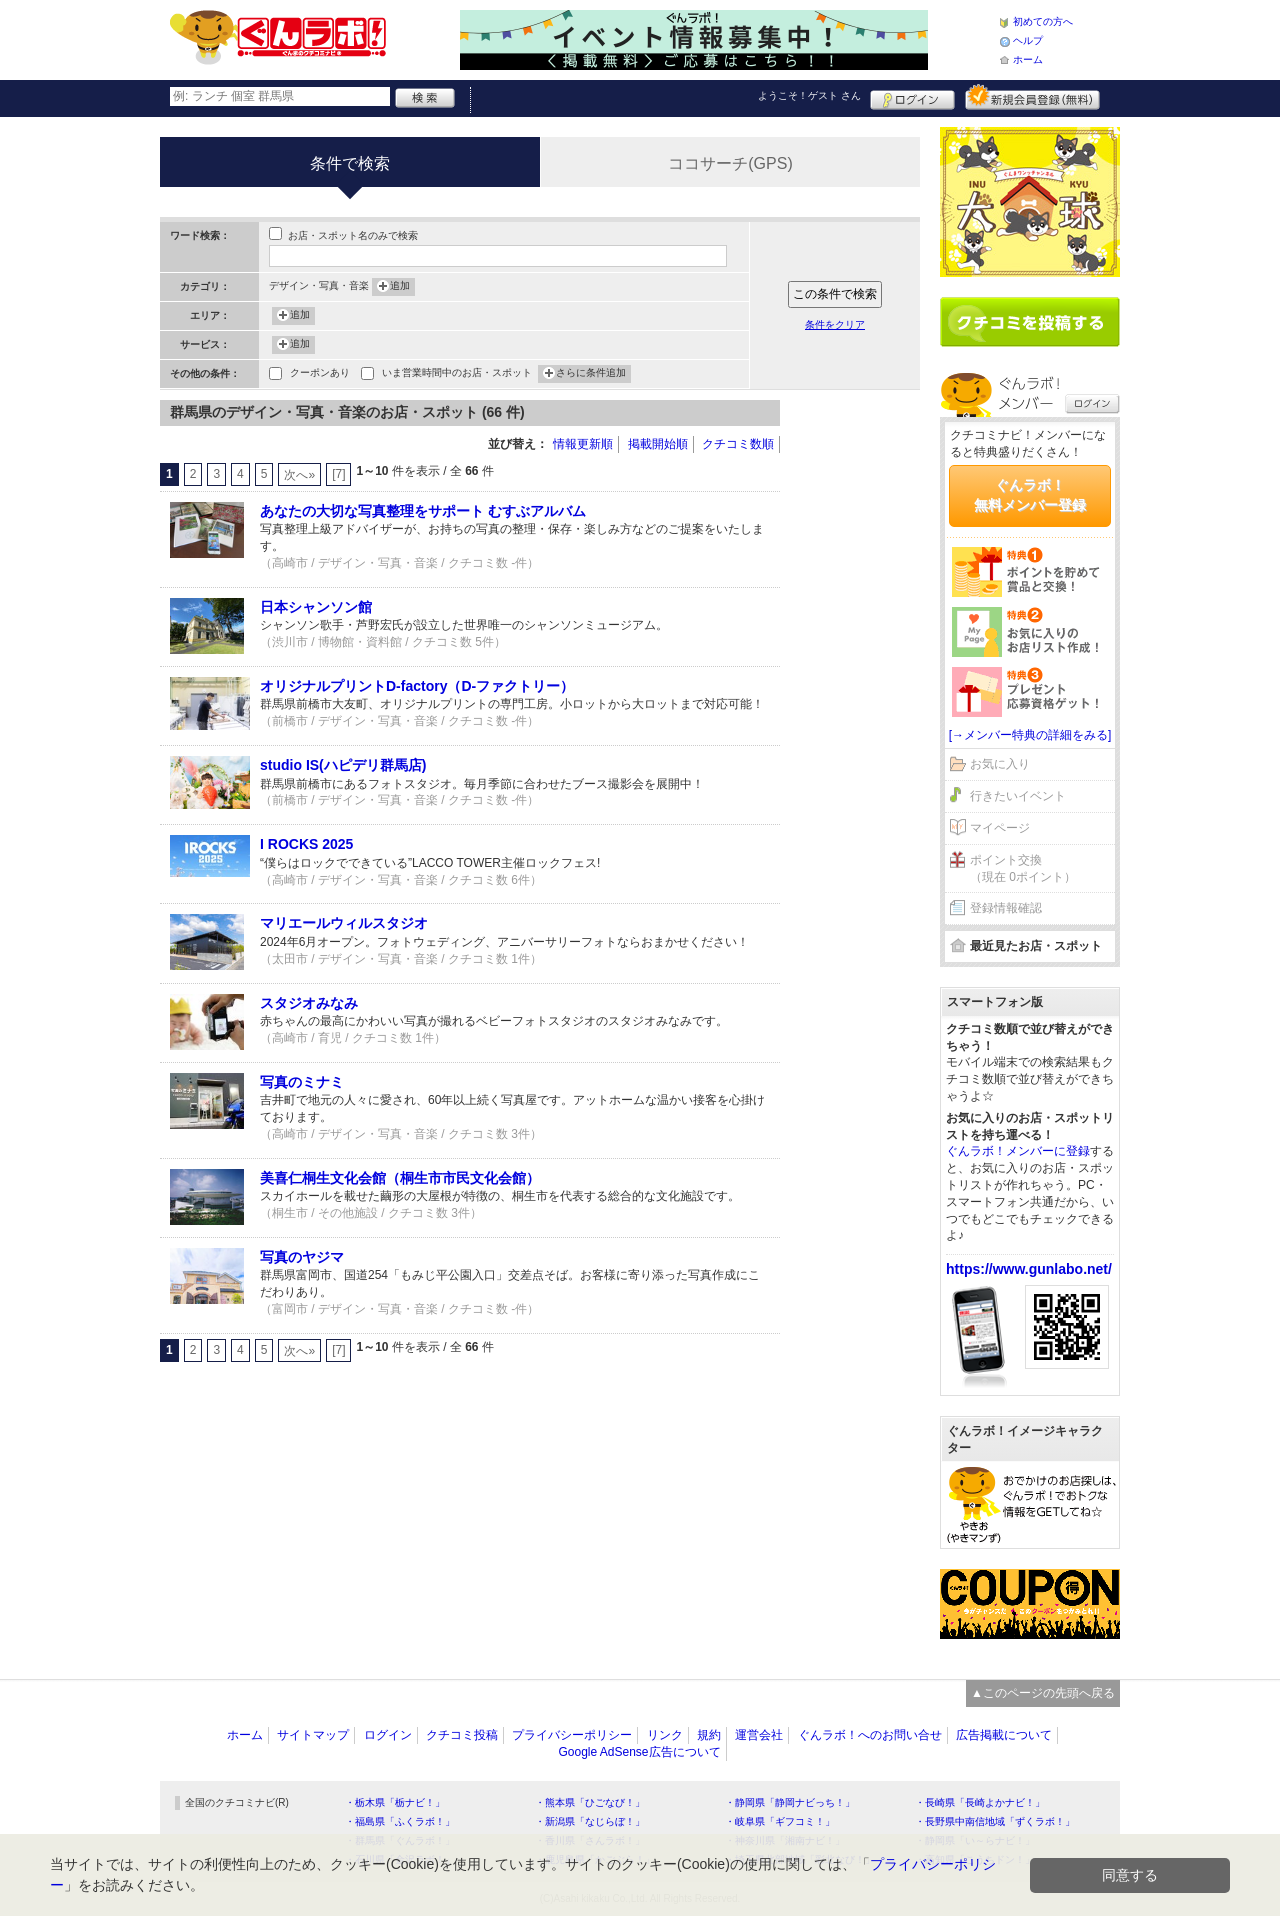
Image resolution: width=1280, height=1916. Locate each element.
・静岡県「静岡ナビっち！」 (790, 1802)
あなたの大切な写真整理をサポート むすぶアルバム (423, 511)
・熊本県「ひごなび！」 (590, 1802)
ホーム (1028, 59)
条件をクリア (835, 324)
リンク (665, 1735)
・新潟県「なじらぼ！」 (590, 1821)
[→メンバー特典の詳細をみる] (1030, 735)
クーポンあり (320, 374)
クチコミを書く (1030, 322)
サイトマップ (313, 1735)
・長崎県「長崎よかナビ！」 (980, 1802)
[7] (338, 474)
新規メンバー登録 (1032, 97)
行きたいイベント (1018, 796)
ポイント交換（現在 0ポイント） (1023, 868)
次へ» (299, 475)
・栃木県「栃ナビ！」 (395, 1802)
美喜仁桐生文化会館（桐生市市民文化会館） (400, 1178)
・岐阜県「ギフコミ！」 (780, 1821)
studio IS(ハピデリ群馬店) (343, 765)
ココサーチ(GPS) (730, 163)
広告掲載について (1004, 1735)
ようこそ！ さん (809, 95)
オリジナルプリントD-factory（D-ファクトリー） (417, 686)
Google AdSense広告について (639, 1752)
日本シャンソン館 (316, 607)
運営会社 (759, 1735)
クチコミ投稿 (462, 1735)
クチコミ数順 (738, 444)
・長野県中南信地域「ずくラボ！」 (995, 1821)
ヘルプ (1028, 40)
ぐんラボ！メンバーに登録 (1018, 1151)
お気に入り (1000, 764)
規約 (709, 1735)
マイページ (1000, 828)
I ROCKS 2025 (306, 844)
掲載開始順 (658, 444)
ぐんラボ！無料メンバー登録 (1030, 495)
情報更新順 (583, 444)
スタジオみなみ (309, 1003)
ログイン (912, 97)
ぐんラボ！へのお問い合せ (870, 1735)
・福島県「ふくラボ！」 (400, 1821)
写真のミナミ (302, 1082)
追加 (400, 287)
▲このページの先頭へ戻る (1043, 1693)
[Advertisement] (860, 700)
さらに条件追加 (591, 374)
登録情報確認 (1006, 908)
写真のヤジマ (302, 1257)
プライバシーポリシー (572, 1735)
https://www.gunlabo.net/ (1029, 1269)
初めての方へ (1043, 21)
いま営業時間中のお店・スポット (457, 374)
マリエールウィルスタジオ (344, 923)
